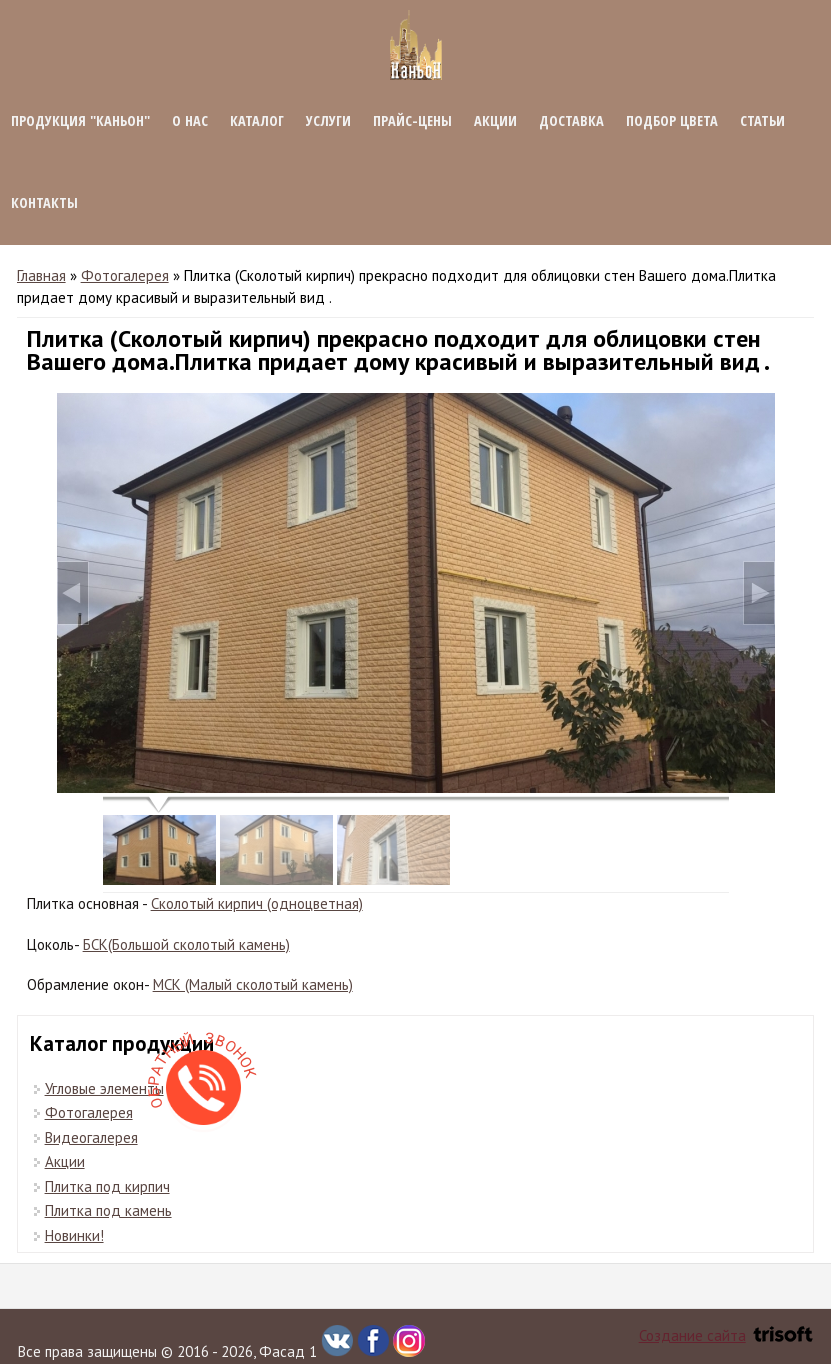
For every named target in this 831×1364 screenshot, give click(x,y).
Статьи (762, 120)
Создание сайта (726, 1335)
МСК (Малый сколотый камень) (253, 984)
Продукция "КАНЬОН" (80, 120)
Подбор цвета (672, 120)
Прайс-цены (412, 120)
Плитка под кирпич (107, 1186)
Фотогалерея (125, 275)
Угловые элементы (104, 1088)
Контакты (44, 202)
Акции (495, 120)
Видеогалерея (91, 1137)
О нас (190, 120)
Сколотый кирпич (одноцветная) (257, 903)
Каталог (257, 120)
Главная (41, 275)
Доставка (571, 120)
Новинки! (74, 1235)
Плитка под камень (108, 1210)
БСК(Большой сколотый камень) (186, 944)
